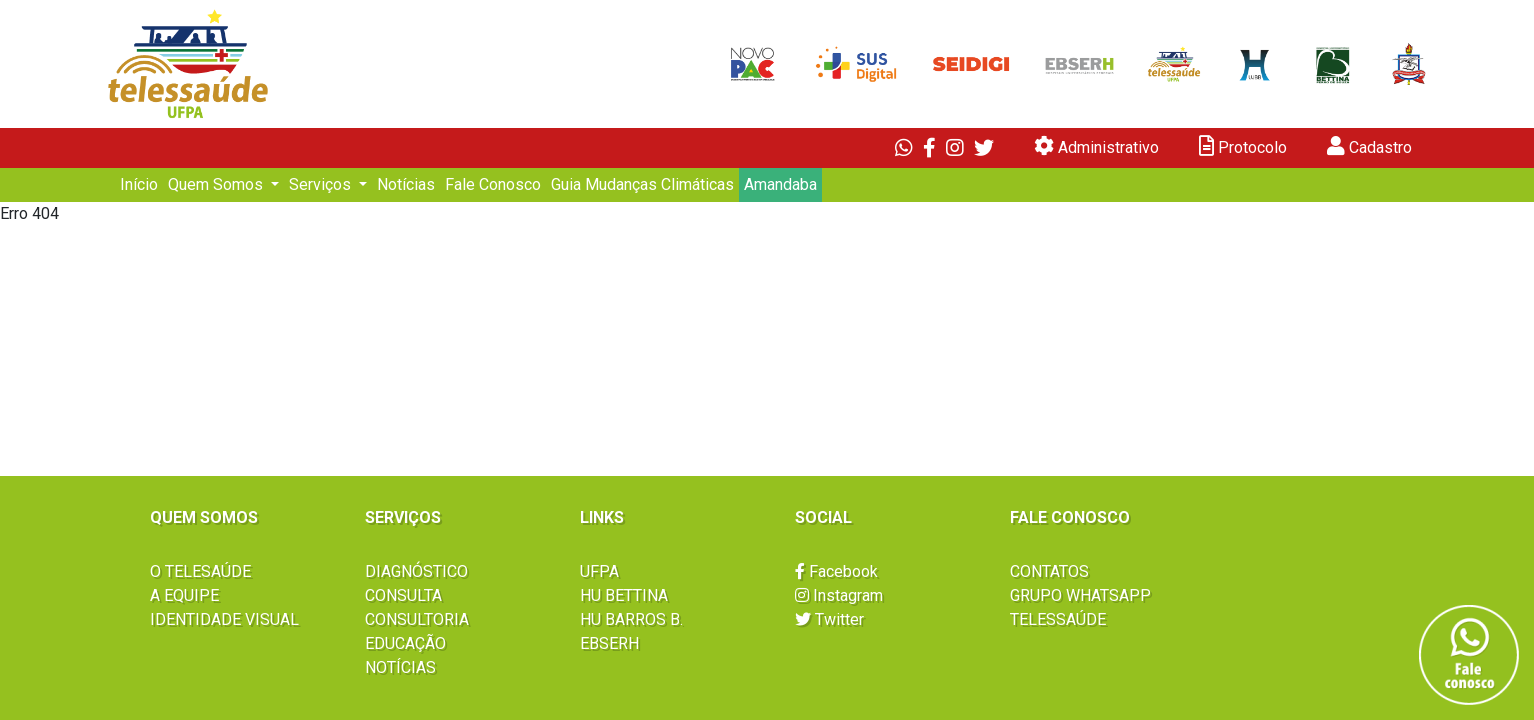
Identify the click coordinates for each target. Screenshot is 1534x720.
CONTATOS (1049, 571)
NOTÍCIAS (400, 667)
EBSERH (609, 643)
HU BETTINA (624, 595)
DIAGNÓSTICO (416, 571)
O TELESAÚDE (200, 571)
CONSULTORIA (417, 619)
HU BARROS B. (631, 619)
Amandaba (780, 184)
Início (139, 184)
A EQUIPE (184, 595)
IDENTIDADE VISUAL (224, 619)
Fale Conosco (493, 184)
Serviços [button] (322, 184)
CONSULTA (403, 595)
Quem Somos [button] (217, 184)
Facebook (836, 571)
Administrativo (1096, 146)
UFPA (599, 571)
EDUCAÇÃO (405, 643)
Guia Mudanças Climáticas (642, 184)
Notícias (406, 184)
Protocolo (1243, 146)
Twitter (829, 619)
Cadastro (1369, 146)
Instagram (839, 595)
